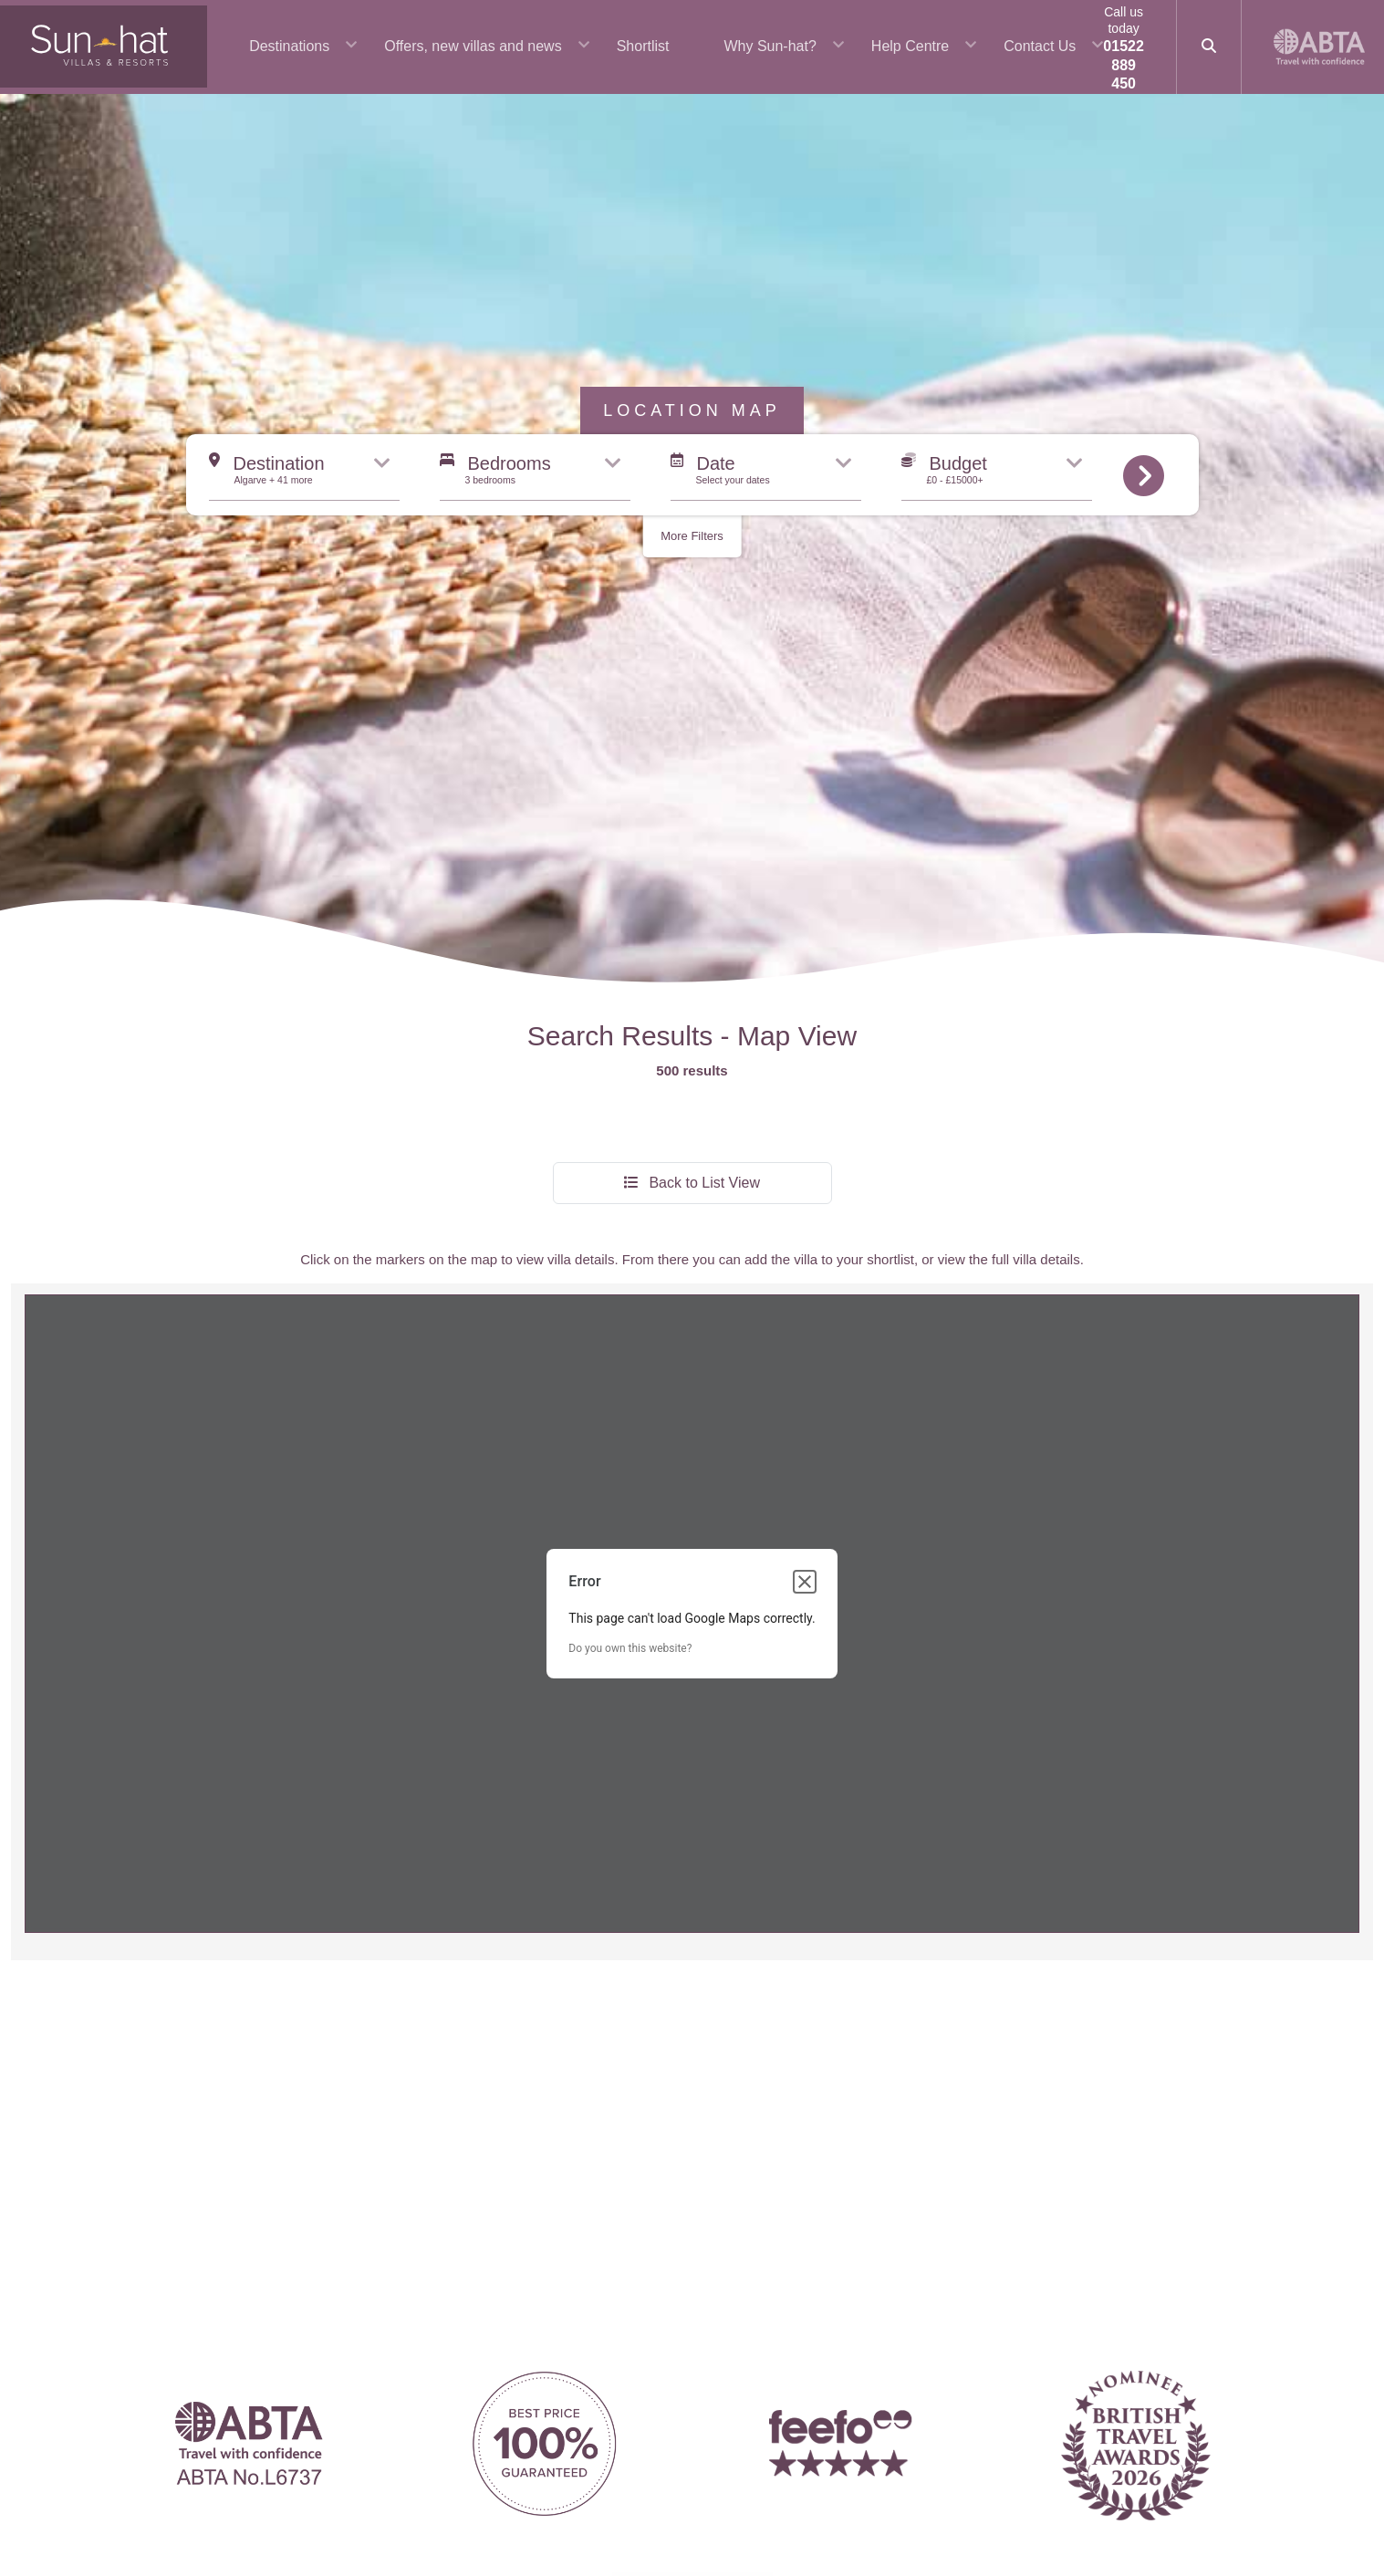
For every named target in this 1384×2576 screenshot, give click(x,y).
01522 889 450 (1123, 64)
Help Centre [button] (910, 46)
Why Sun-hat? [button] (769, 46)
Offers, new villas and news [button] (472, 46)
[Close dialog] (805, 1423)
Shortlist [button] (643, 46)
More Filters (692, 377)
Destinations (289, 46)
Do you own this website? (630, 1489)
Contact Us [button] (1040, 46)
